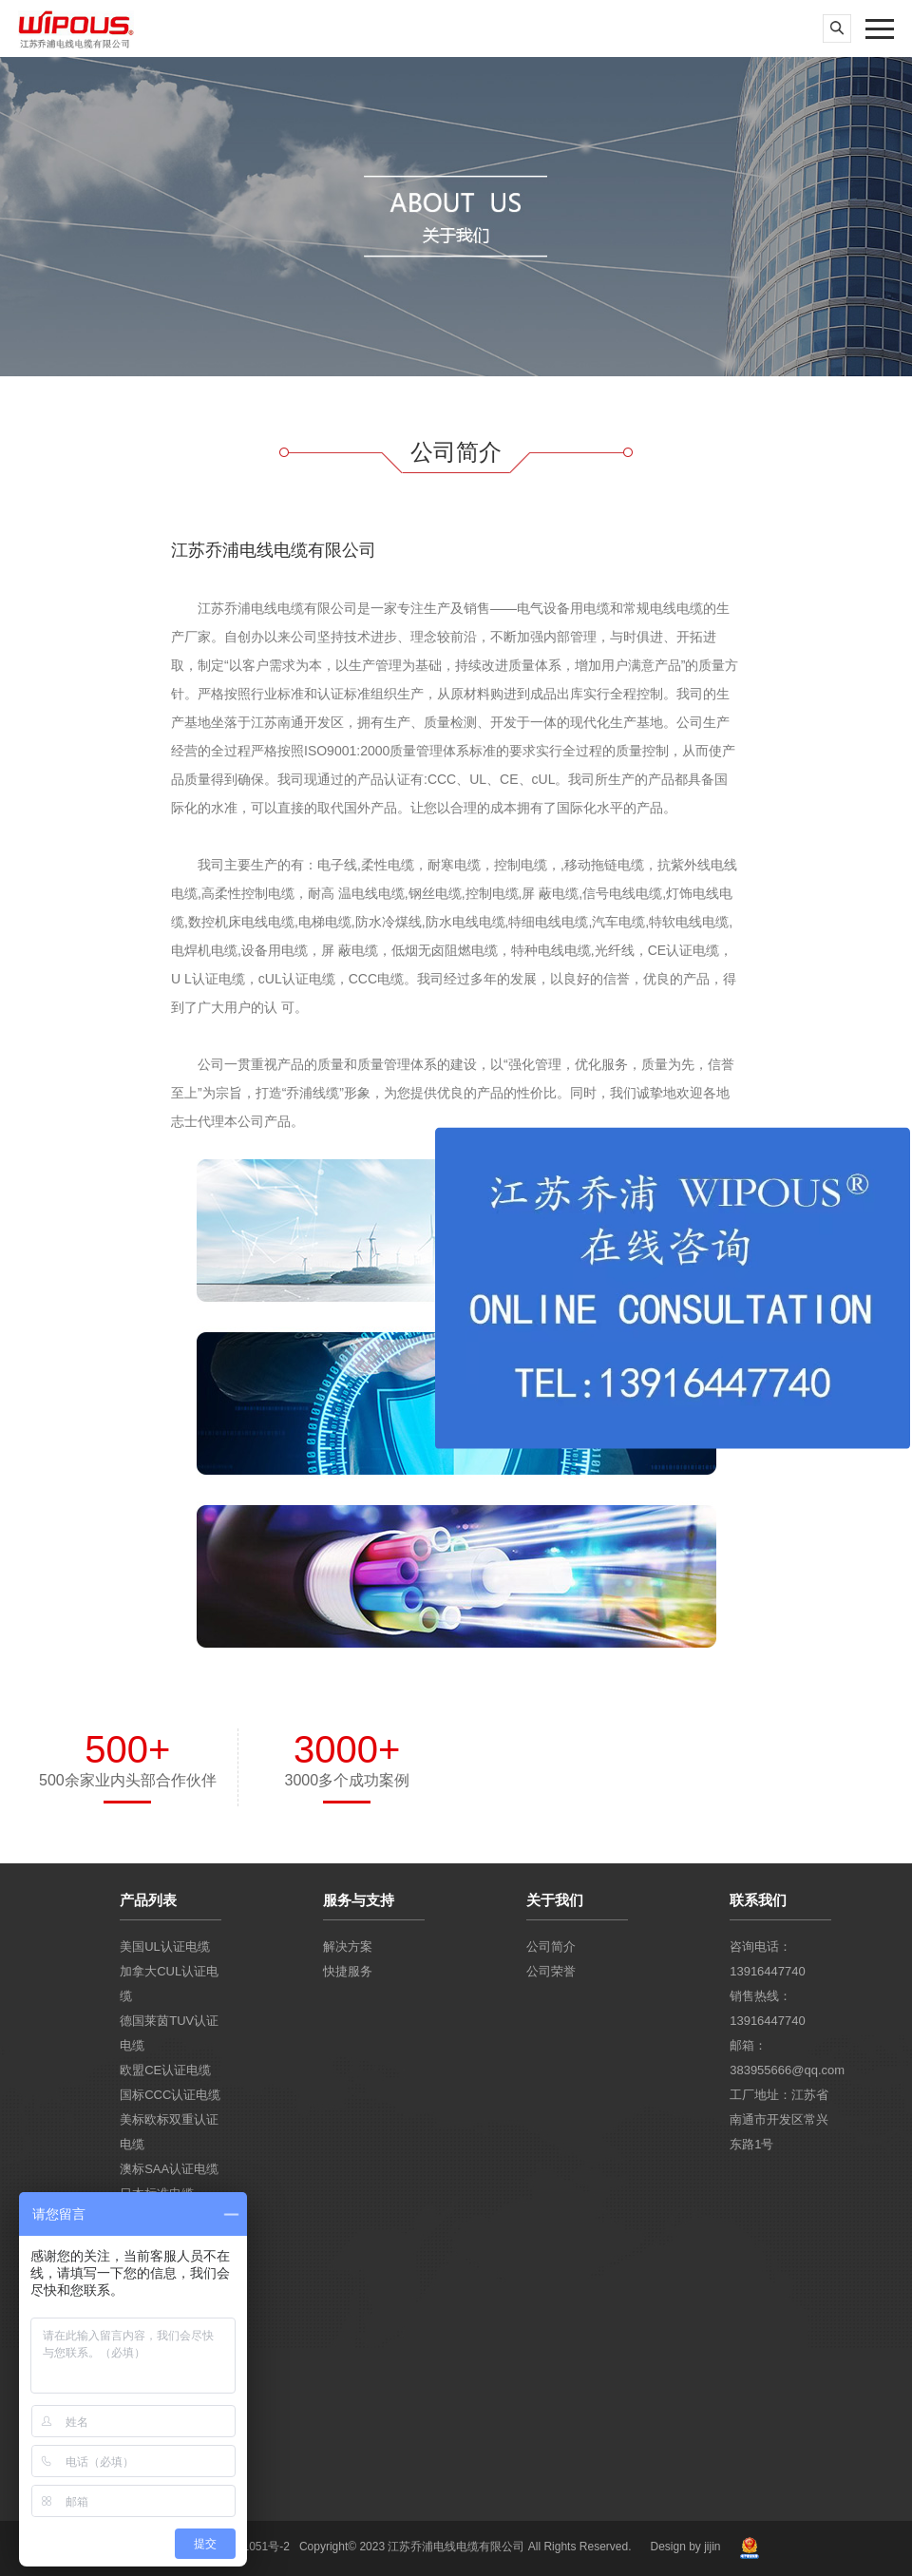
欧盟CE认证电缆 (165, 2070)
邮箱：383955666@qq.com (780, 2057)
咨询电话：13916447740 (768, 1958)
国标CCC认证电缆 (170, 2095)
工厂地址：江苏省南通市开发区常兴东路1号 (779, 2119)
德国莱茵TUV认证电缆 (169, 2032)
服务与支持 (358, 1900)
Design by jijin (685, 2546)
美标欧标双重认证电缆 (169, 2131)
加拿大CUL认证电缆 (169, 1983)
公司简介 (551, 1946)
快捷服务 (347, 1971)
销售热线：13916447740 (768, 2008)
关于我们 (554, 1900)
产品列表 (148, 1900)
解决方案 (347, 1946)
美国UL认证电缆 (165, 1946)
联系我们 (758, 1900)
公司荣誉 (551, 1971)
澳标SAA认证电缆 (169, 2169)
